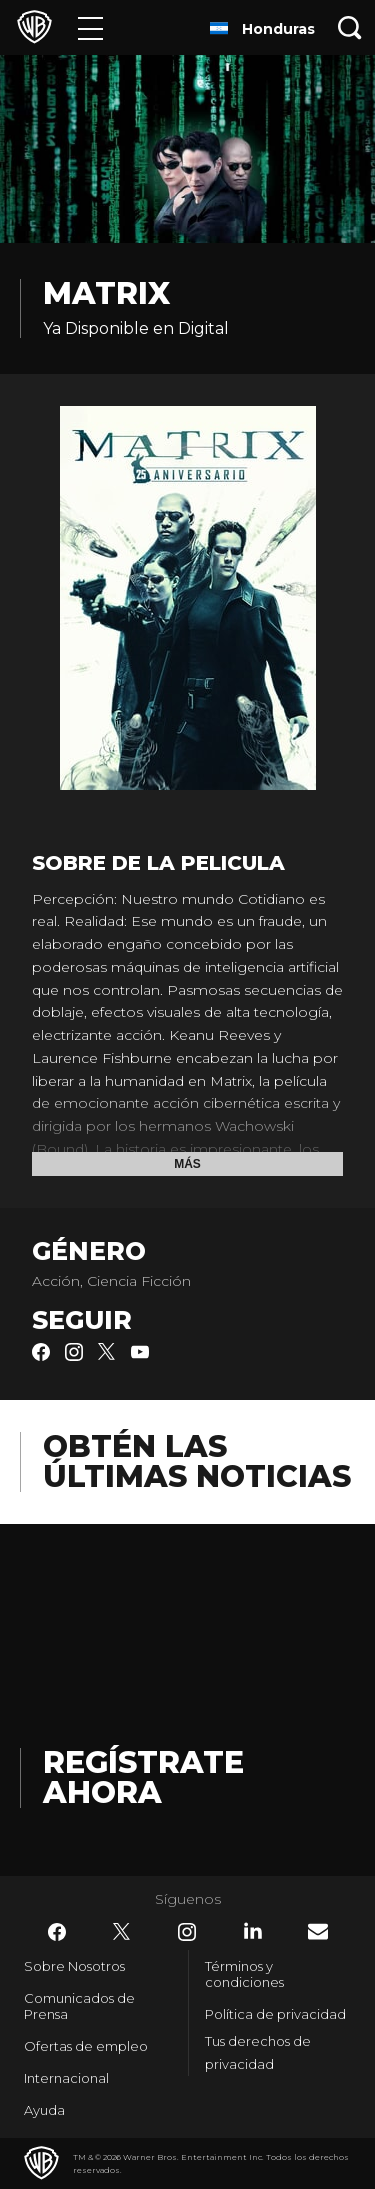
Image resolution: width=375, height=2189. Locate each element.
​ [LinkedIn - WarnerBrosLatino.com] (253, 1931)
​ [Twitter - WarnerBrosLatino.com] (122, 1932)
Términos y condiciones (244, 1974)
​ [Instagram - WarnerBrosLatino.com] (187, 1932)
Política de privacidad (275, 2014)
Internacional (66, 2078)
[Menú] (90, 27)
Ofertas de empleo (86, 2046)
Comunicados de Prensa (79, 2006)
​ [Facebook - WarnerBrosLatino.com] (57, 1932)
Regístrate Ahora (143, 1777)
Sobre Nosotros (74, 1966)
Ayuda (44, 2110)
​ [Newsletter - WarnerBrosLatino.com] (318, 1931)
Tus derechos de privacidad (258, 2052)
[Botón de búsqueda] (350, 27)
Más (187, 1164)
